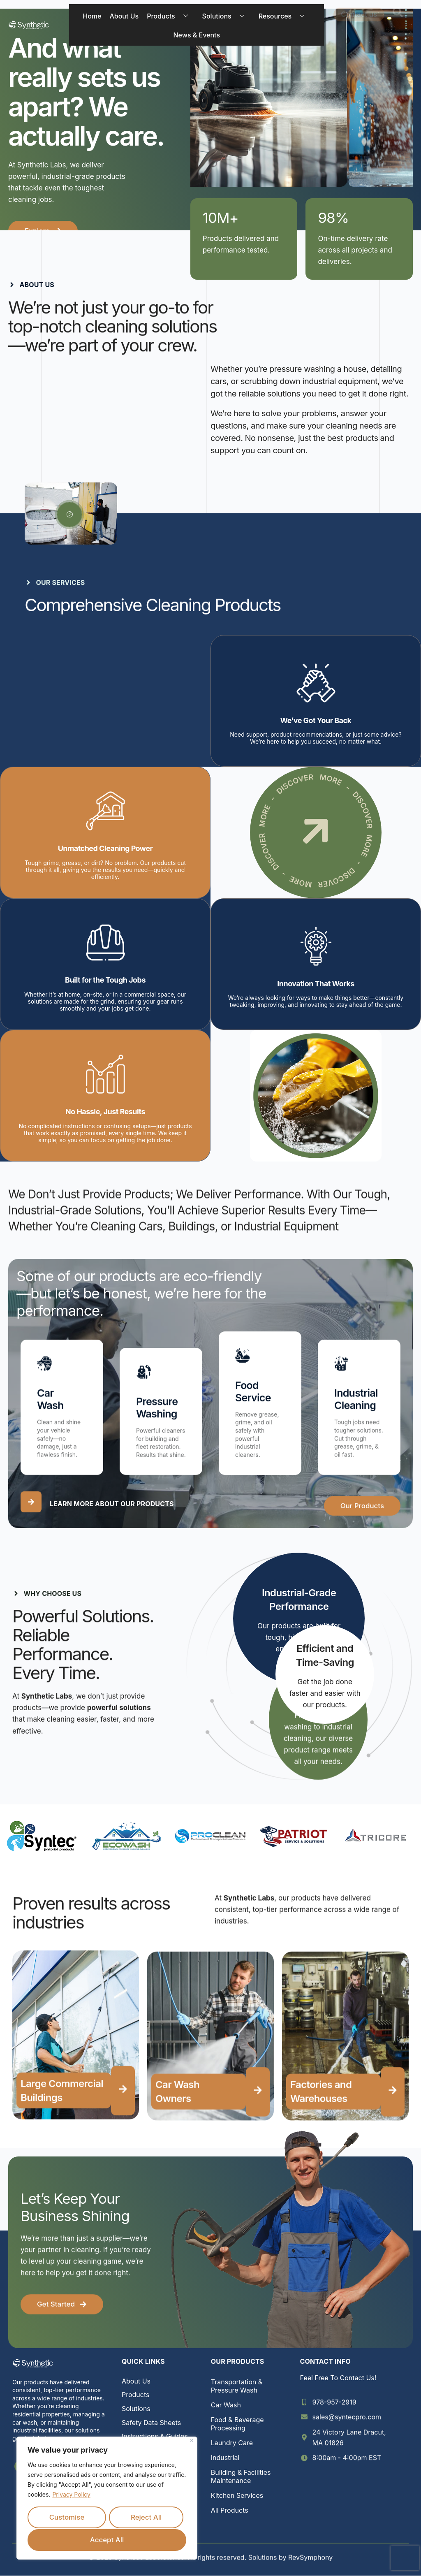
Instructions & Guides (155, 2436)
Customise (66, 2518)
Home (92, 16)
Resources (284, 16)
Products (169, 16)
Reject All (146, 2518)
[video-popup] (69, 515)
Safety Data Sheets (151, 2423)
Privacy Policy (71, 2495)
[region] (106, 2499)
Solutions (226, 16)
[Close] (192, 2442)
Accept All (107, 2540)
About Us (124, 16)
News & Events (196, 35)
